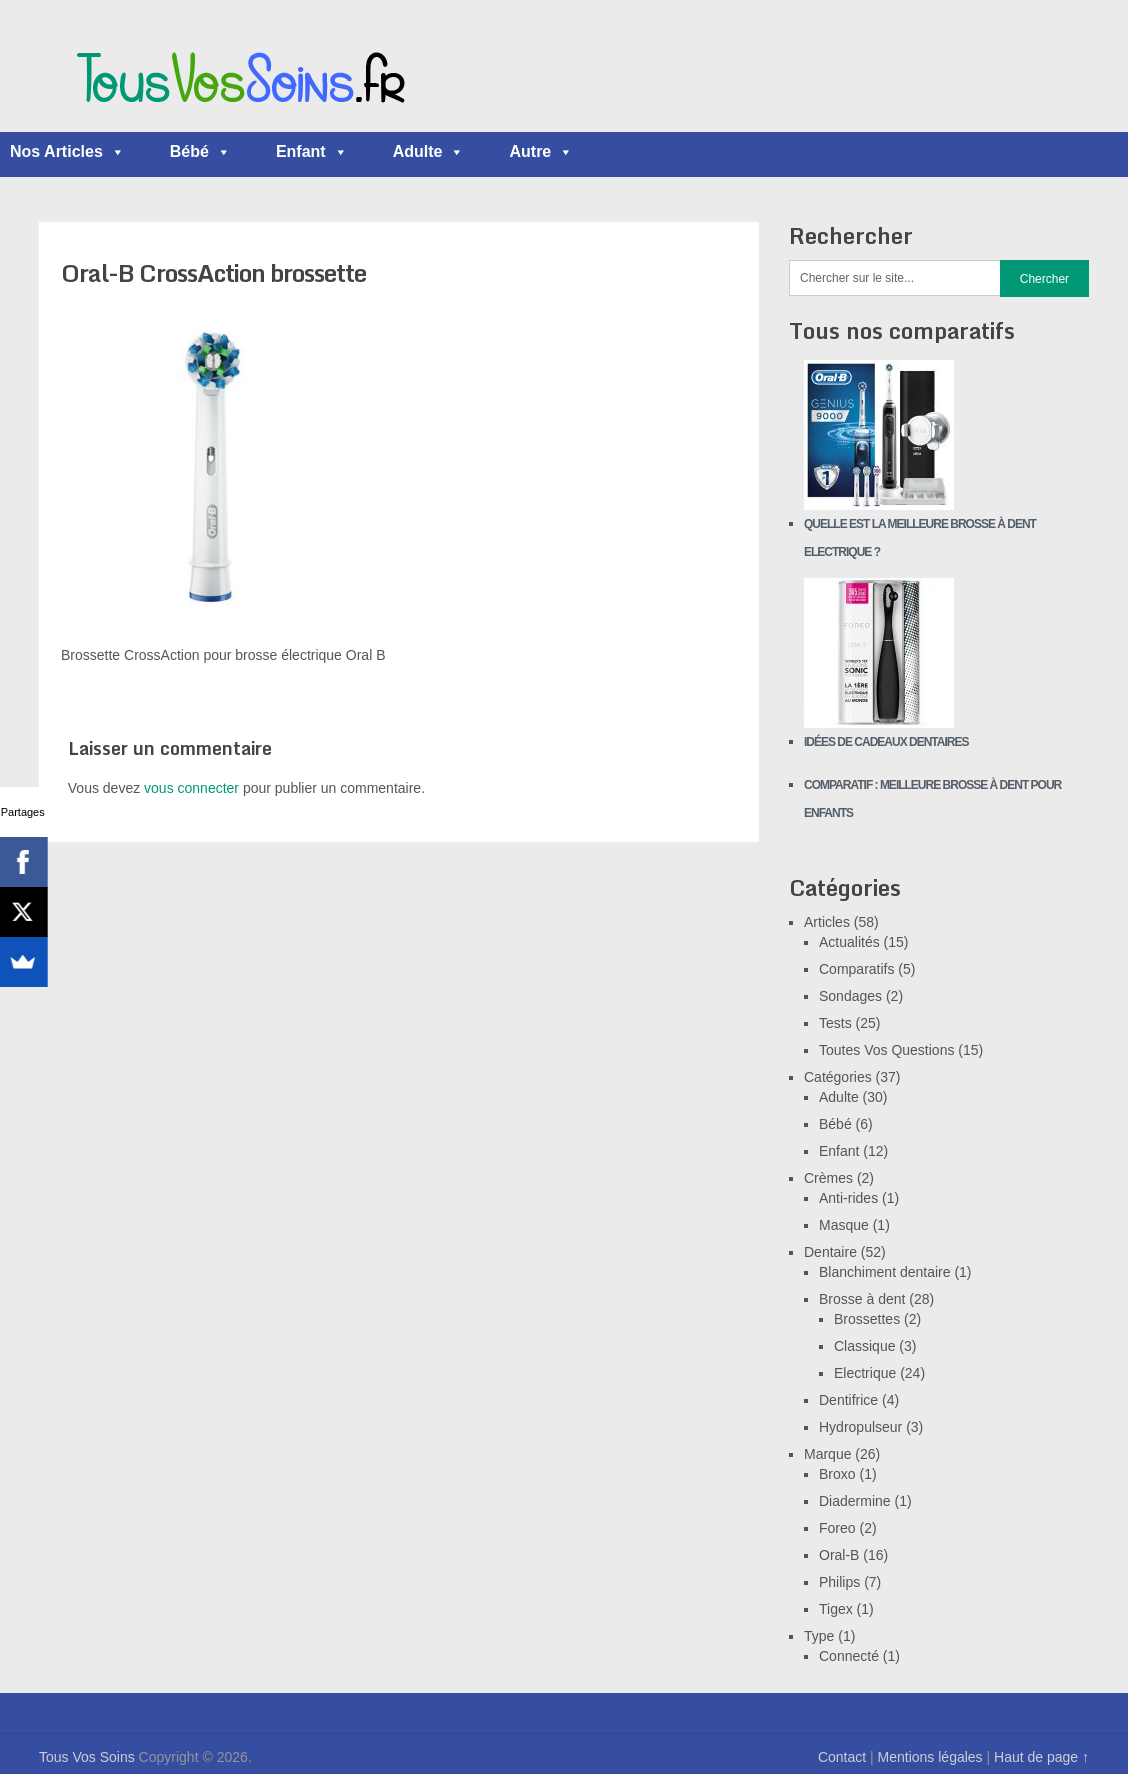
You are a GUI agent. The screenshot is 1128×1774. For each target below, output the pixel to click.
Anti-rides (848, 1198)
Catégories (838, 1077)
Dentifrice (848, 1400)
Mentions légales (930, 1757)
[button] (117, 152)
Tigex (836, 1609)
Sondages (850, 996)
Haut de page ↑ (1041, 1757)
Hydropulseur (860, 1427)
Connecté (849, 1656)
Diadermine (855, 1501)
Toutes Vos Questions (886, 1050)
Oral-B (839, 1555)
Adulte (429, 152)
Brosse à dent (862, 1299)
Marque (827, 1454)
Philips (839, 1582)
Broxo (837, 1474)
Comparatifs (856, 969)
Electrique (865, 1373)
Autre (541, 152)
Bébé (200, 152)
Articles (827, 922)
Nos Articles (67, 152)
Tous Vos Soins (87, 1757)
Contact (842, 1757)
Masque (844, 1225)
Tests (835, 1023)
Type (819, 1636)
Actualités (849, 942)
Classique (864, 1346)
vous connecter (191, 788)
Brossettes (867, 1319)
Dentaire (830, 1252)
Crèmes (828, 1178)
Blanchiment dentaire (885, 1272)
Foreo (837, 1528)
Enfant (312, 152)
